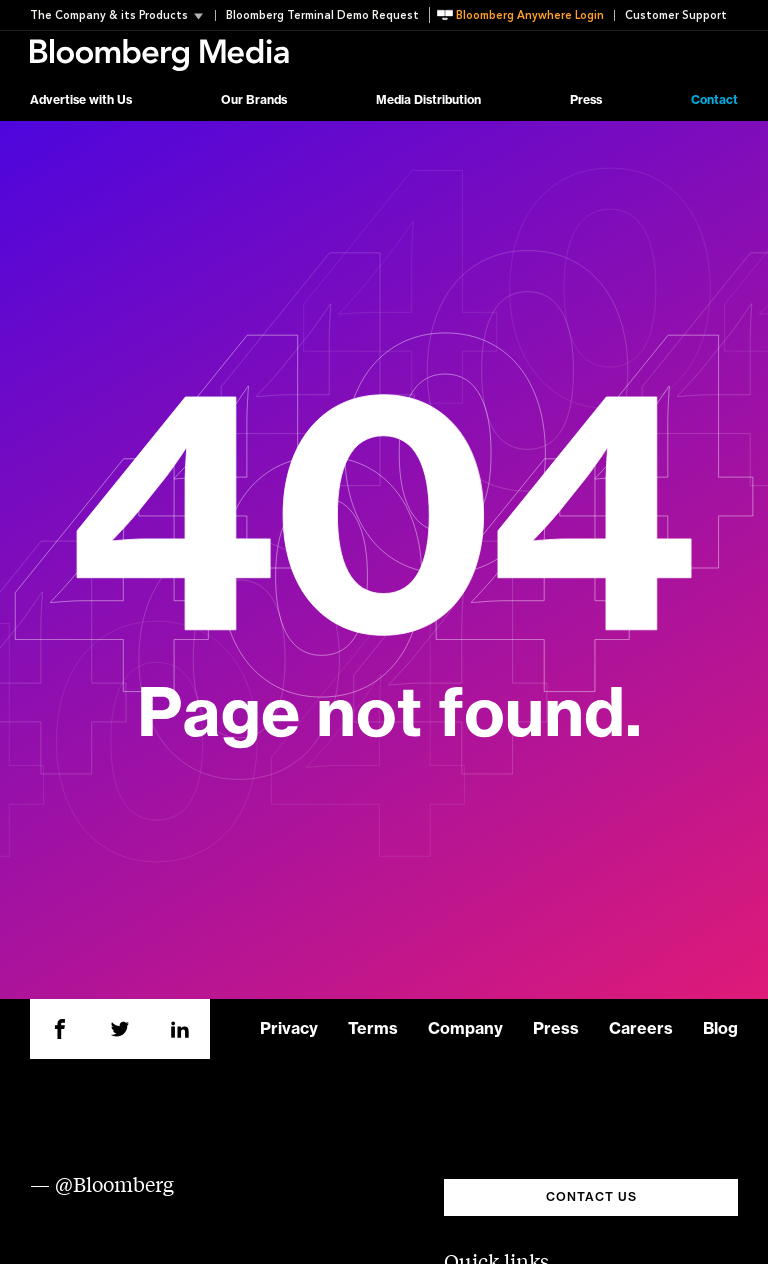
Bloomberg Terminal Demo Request (322, 15)
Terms (373, 1029)
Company (465, 1029)
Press (586, 100)
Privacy (289, 1029)
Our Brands (254, 100)
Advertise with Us (81, 100)
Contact (714, 100)
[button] (122, 15)
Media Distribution (428, 100)
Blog (720, 1029)
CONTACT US (591, 1197)
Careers (641, 1029)
